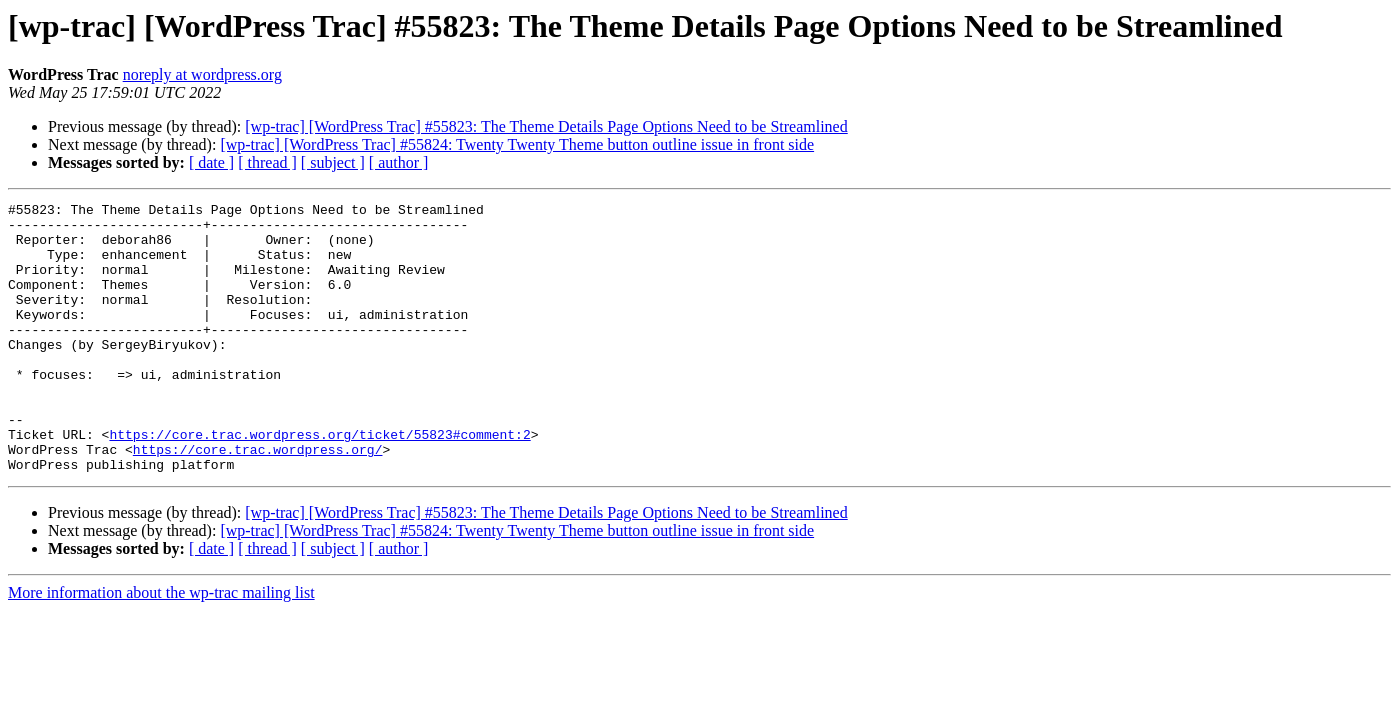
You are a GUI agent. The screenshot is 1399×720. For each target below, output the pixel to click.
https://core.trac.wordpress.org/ (258, 500)
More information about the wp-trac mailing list (161, 646)
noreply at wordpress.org (202, 74)
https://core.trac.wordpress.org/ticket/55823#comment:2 (319, 482)
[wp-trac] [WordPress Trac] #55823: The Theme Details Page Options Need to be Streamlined (546, 126)
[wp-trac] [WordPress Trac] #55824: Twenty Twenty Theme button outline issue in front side (517, 144)
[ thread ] (267, 162)
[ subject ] (333, 162)
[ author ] (399, 162)
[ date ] (211, 162)
